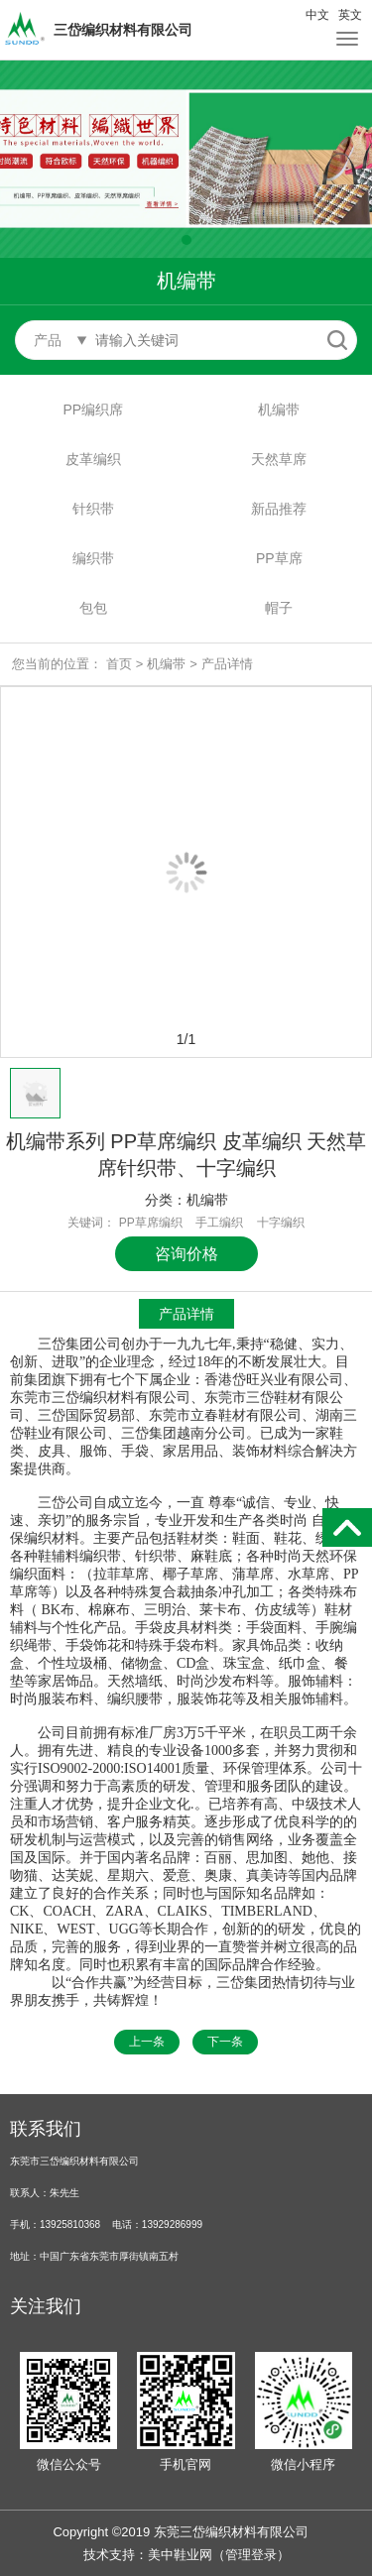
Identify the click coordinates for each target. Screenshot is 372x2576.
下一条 (225, 2042)
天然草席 (279, 459)
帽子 (279, 608)
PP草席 (279, 558)
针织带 (93, 509)
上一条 (147, 2042)
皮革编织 (93, 459)
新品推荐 (279, 509)
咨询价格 (186, 1253)
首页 (119, 663)
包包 (93, 608)
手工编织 (219, 1222)
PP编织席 (92, 409)
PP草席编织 (151, 1222)
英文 (350, 15)
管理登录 (251, 2554)
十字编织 (281, 1222)
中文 (317, 15)
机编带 (279, 409)
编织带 (93, 558)
